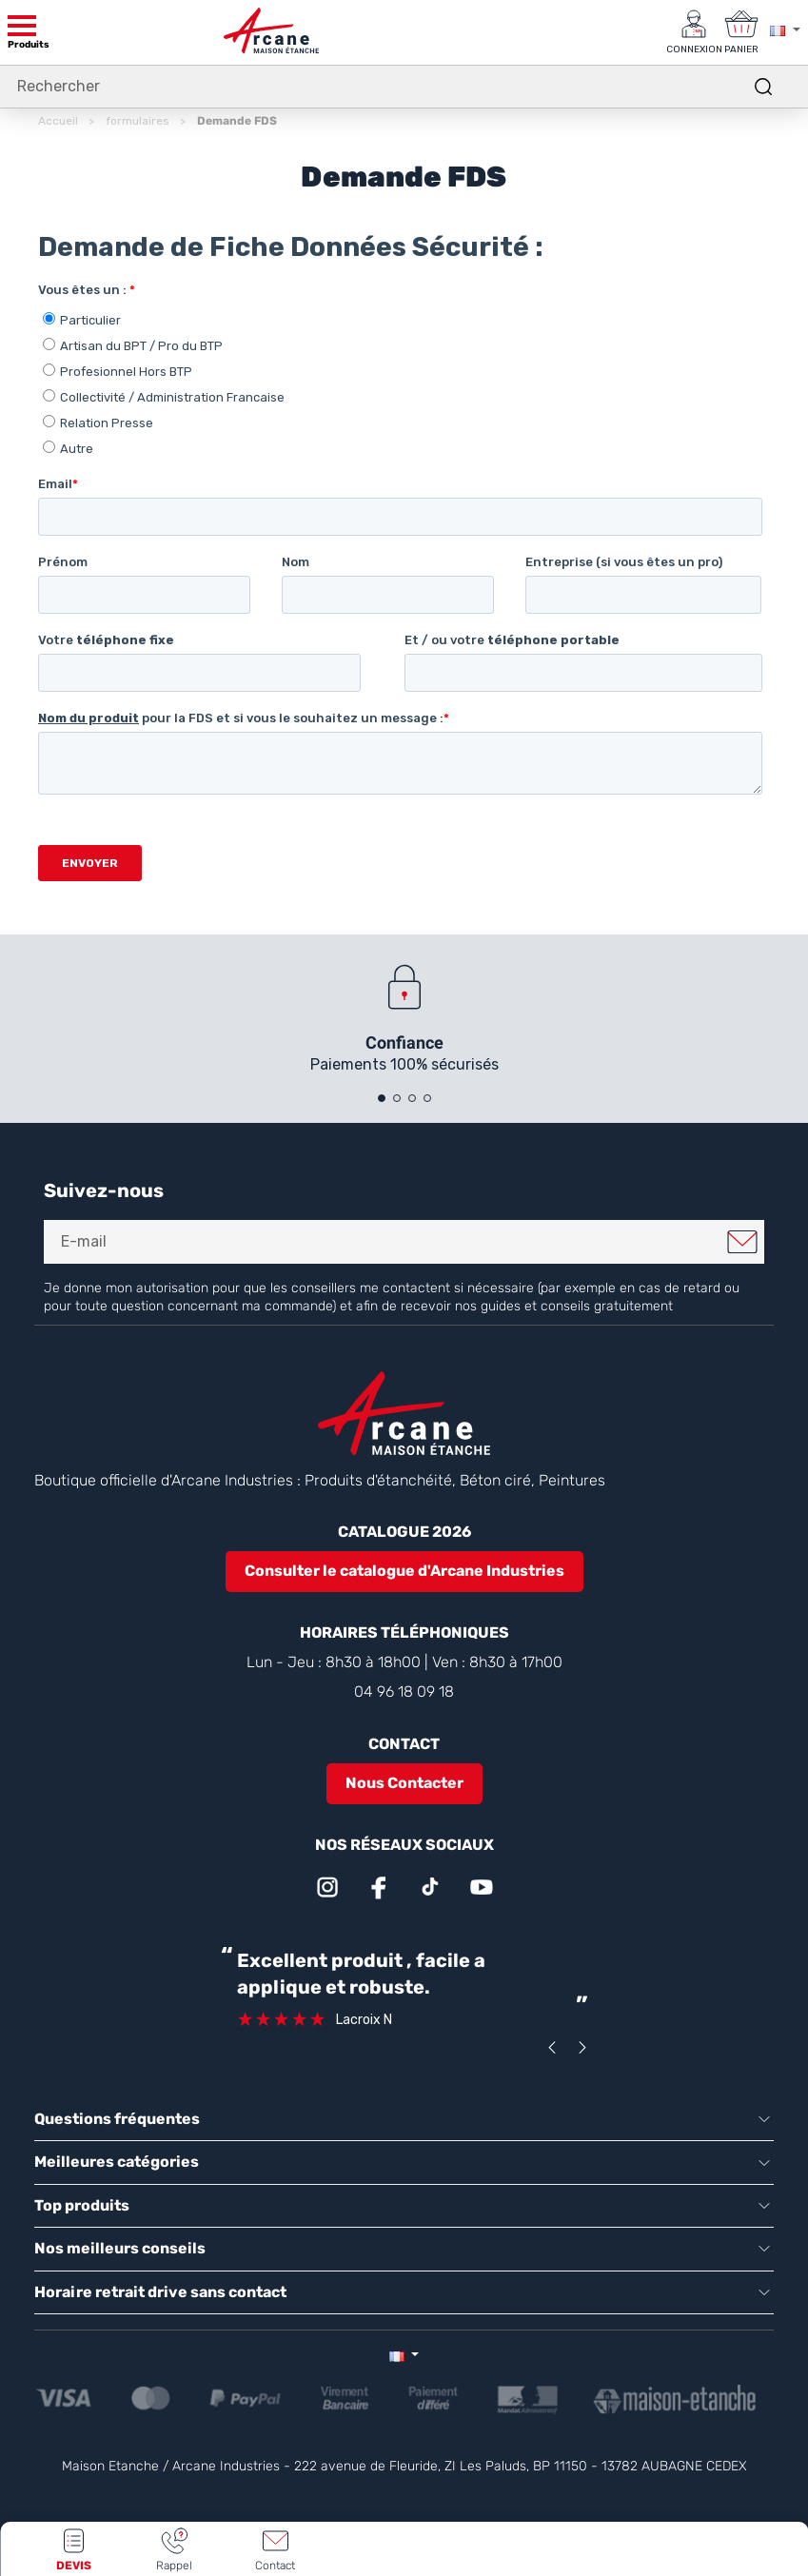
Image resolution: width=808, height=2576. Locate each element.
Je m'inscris (742, 1242)
